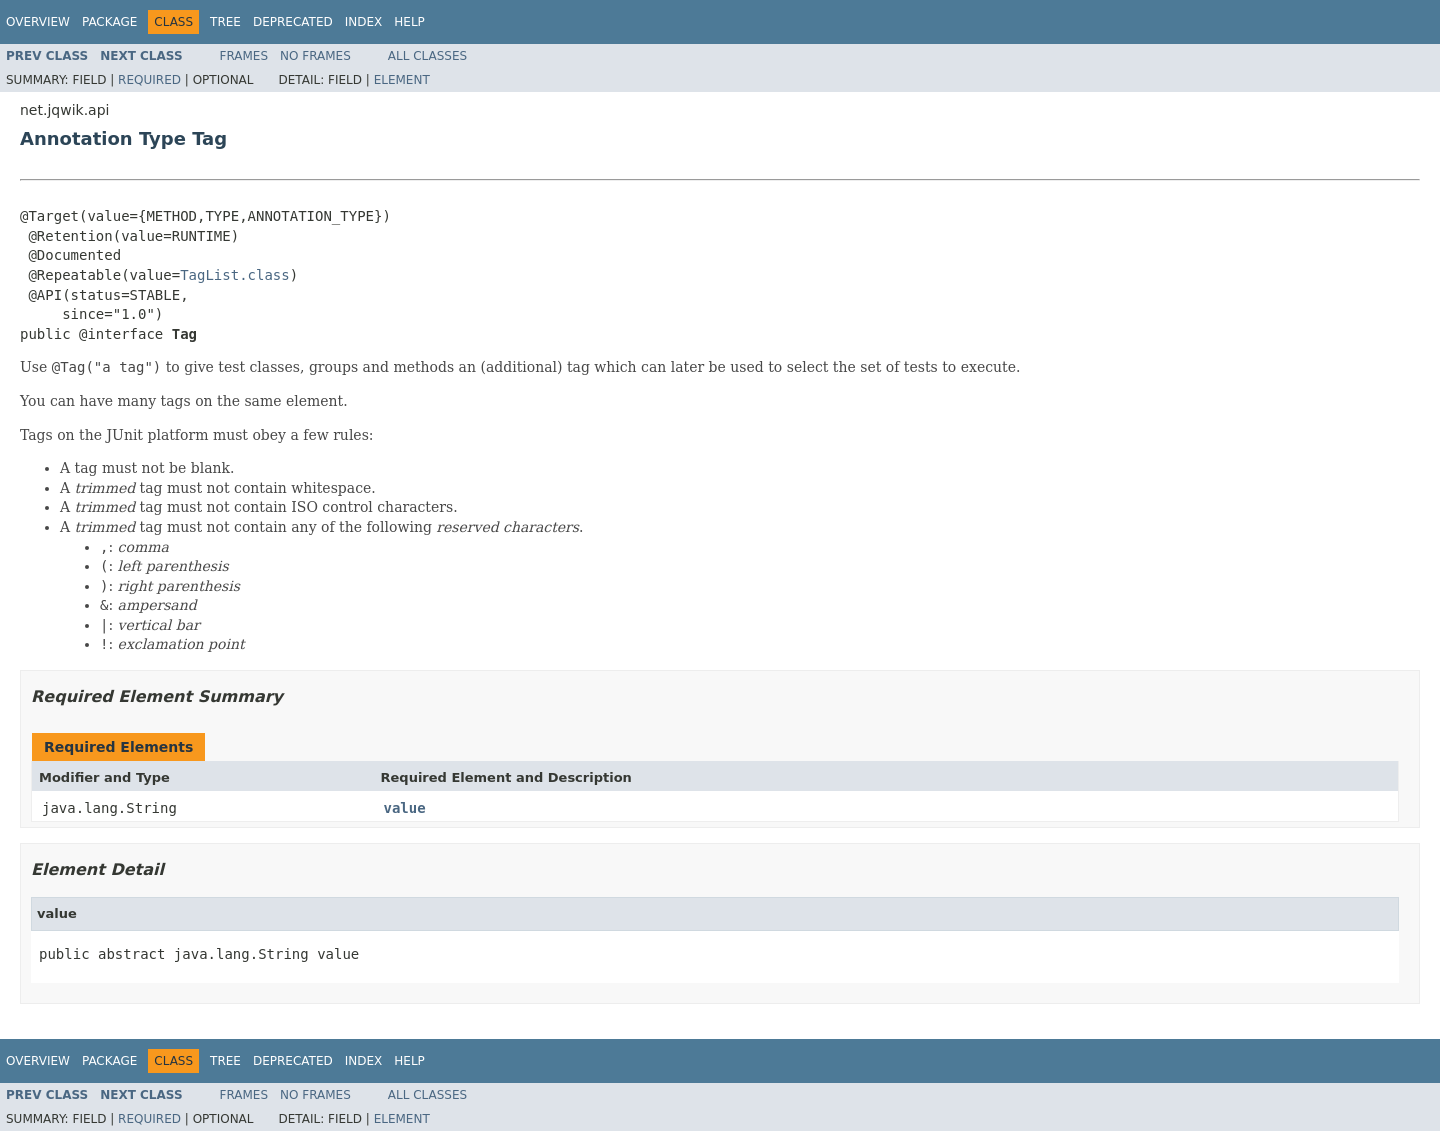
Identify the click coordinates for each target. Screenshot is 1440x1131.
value (405, 808)
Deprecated (293, 22)
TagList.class (235, 275)
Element (402, 80)
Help (409, 22)
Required (149, 80)
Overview (38, 22)
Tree (225, 22)
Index (364, 22)
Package (109, 22)
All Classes (427, 56)
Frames (244, 56)
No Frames (315, 56)
